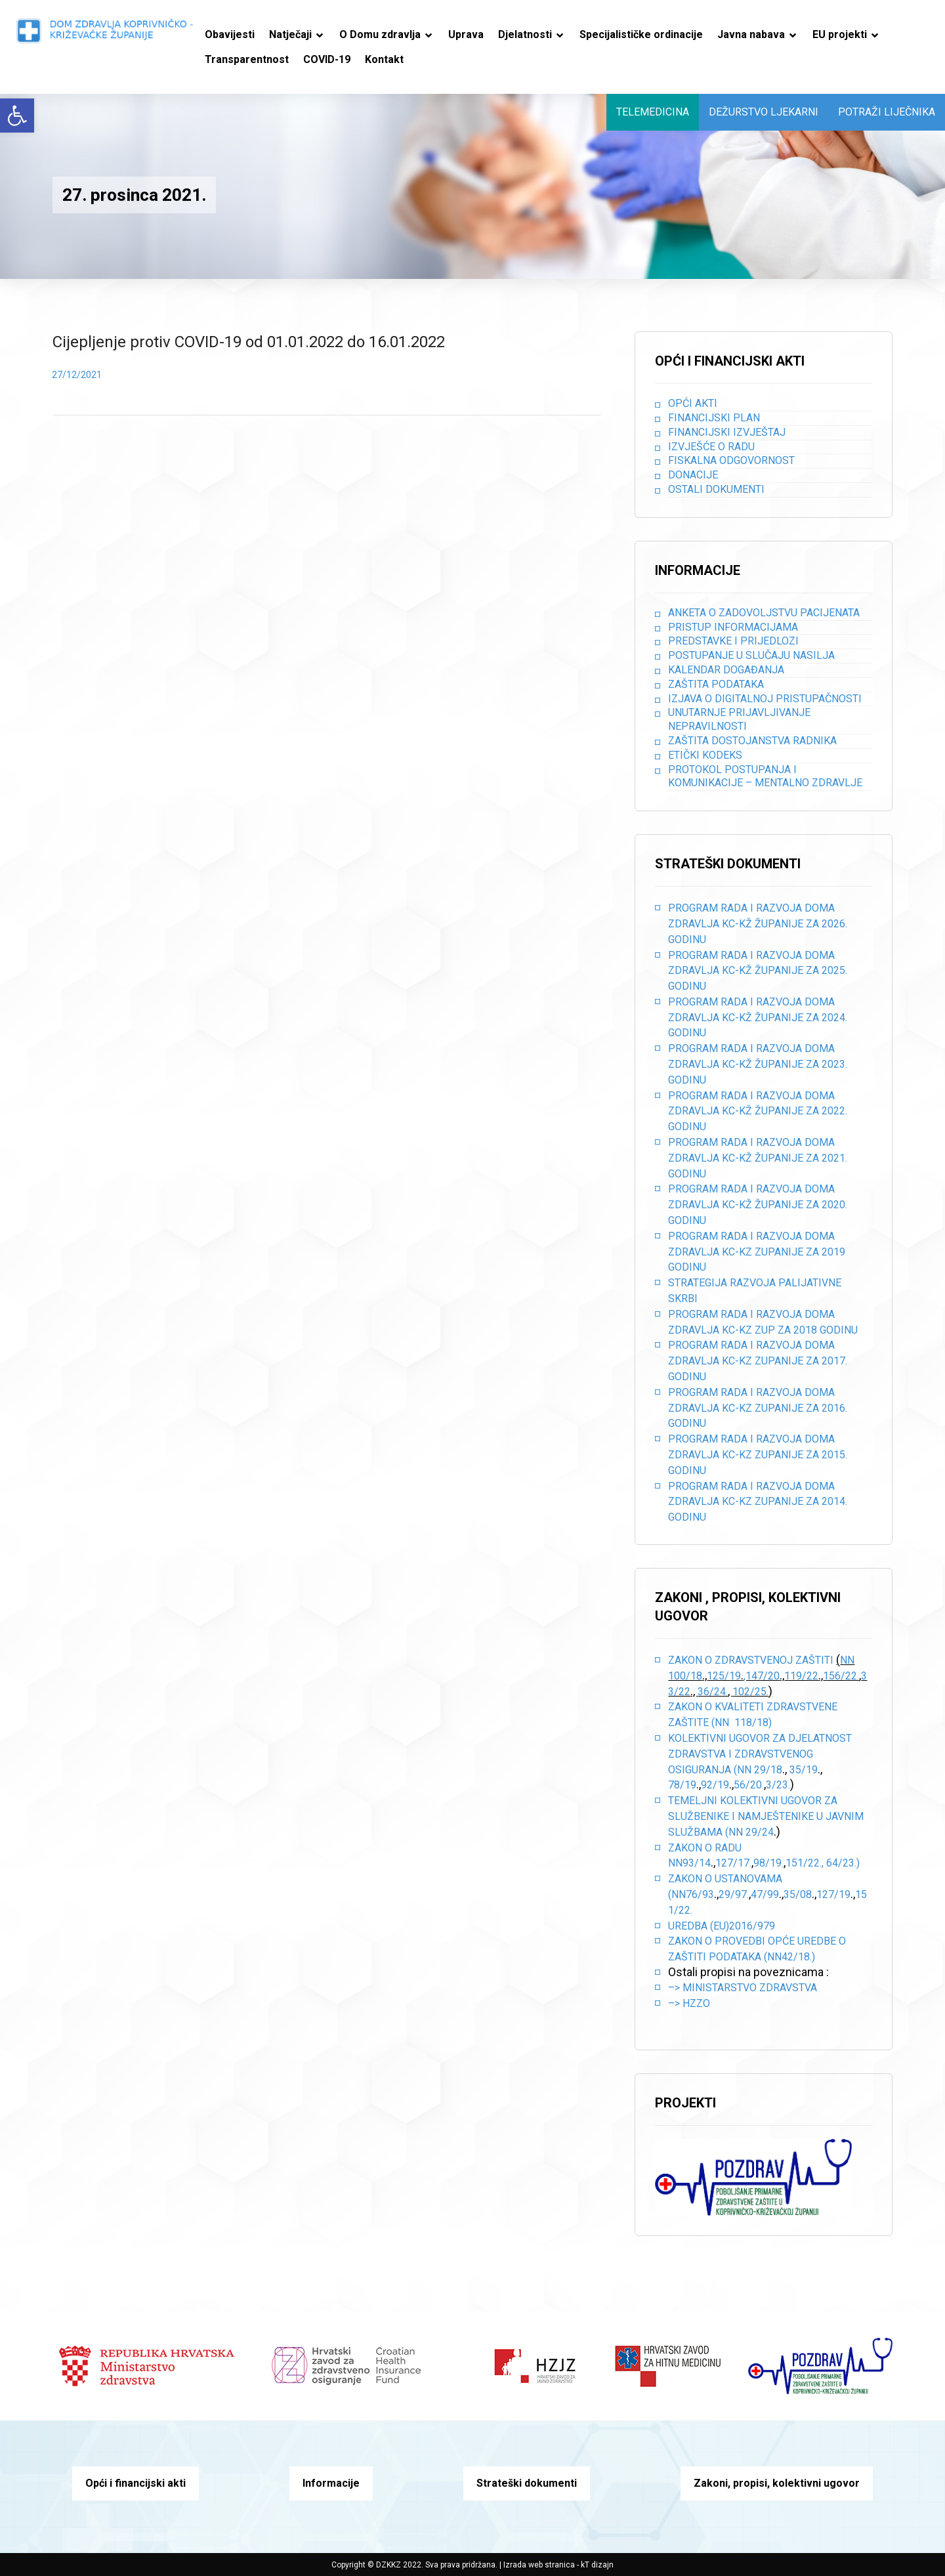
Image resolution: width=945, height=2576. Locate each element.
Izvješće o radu (711, 446)
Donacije (693, 475)
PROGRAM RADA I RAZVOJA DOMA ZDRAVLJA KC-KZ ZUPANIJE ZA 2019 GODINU (756, 1252)
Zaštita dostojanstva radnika (752, 740)
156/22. (841, 1676)
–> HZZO (689, 2003)
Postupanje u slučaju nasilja (751, 655)
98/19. (768, 1863)
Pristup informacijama (733, 627)
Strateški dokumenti (526, 2483)
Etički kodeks (705, 755)
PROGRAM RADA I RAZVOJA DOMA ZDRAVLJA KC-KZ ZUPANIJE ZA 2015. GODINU (757, 1455)
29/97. (734, 1894)
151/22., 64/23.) (823, 1863)
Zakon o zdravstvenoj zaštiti (752, 1660)
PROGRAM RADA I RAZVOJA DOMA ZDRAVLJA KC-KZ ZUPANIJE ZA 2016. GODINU (757, 1408)
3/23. (778, 1785)
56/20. (749, 1785)
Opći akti (692, 403)
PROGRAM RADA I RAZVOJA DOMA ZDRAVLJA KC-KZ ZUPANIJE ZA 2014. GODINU (757, 1502)
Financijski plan (714, 418)
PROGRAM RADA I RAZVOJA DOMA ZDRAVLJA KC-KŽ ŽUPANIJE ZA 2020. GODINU (757, 1205)
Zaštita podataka (716, 684)
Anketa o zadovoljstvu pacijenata (764, 612)
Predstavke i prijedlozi (733, 641)
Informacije (331, 2483)
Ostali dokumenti (716, 489)
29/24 (760, 1832)
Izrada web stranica (539, 2564)
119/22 (801, 1676)
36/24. (713, 1691)
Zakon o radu (705, 1848)
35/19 (803, 1769)
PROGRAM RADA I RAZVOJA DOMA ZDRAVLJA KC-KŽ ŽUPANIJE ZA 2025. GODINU (757, 971)
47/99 (765, 1894)
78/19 (682, 1785)
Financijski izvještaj (727, 432)
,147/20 (762, 1676)
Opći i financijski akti (135, 2483)
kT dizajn (597, 2564)
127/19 (833, 1894)
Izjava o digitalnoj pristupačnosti (765, 698)
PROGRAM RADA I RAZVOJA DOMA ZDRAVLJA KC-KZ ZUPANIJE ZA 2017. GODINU (757, 1361)
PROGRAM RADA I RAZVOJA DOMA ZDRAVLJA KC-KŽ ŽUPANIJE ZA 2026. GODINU (757, 924)
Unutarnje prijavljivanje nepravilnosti (739, 719)
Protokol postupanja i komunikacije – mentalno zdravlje (765, 776)
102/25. (750, 1691)
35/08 (798, 1894)
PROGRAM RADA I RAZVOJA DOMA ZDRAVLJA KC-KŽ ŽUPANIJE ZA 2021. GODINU (757, 1158)
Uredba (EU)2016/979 (721, 1926)
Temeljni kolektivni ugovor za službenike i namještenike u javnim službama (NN (766, 1816)
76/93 (700, 1894)
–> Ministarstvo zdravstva (742, 1987)
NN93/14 (689, 1863)
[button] (17, 115)
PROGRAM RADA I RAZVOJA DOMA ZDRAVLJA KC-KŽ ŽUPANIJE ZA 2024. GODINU (757, 1018)
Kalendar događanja (726, 670)
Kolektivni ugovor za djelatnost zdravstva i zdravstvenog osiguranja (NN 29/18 (760, 1754)
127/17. (733, 1863)
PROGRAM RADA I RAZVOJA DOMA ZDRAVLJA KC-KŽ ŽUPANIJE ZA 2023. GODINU (757, 1064)
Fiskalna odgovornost (731, 460)
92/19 (715, 1785)
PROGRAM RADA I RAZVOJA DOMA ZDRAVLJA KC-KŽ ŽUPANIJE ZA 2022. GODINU (757, 1111)
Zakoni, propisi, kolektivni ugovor (777, 2483)
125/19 (724, 1676)
